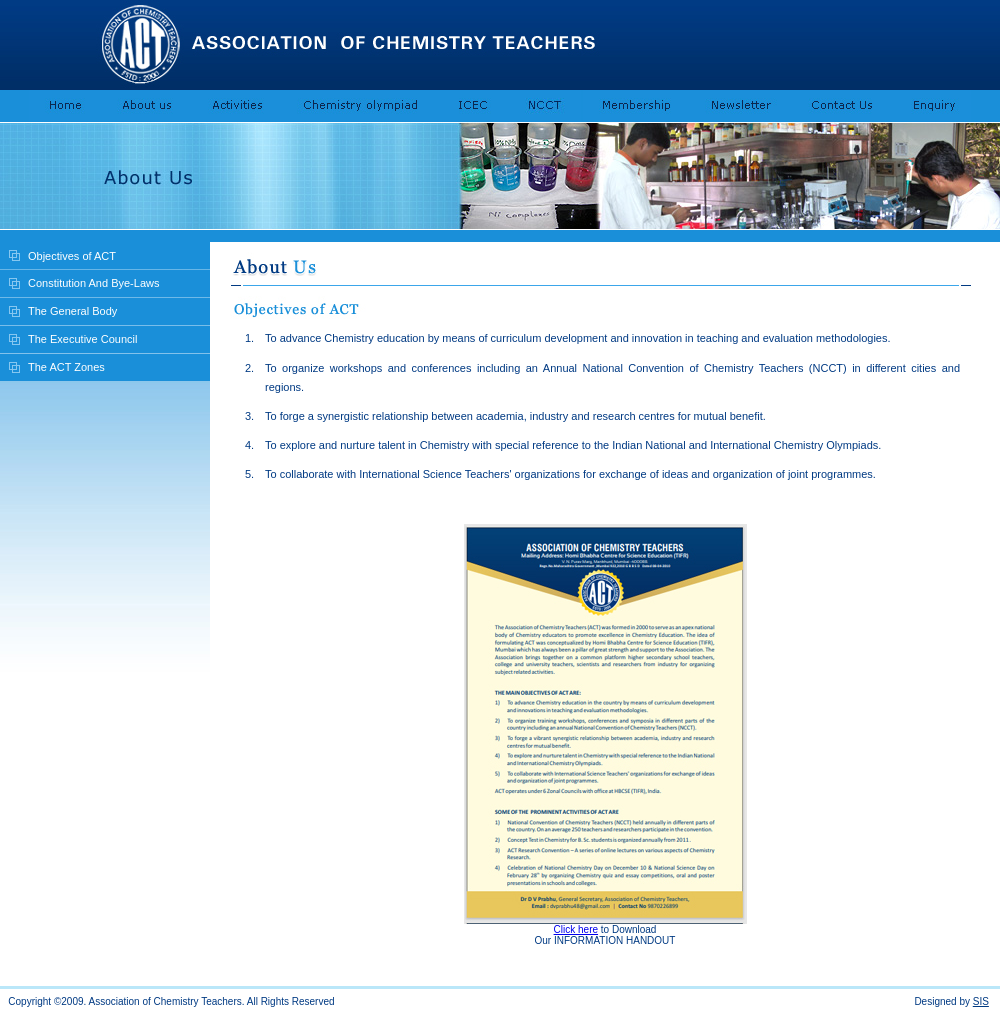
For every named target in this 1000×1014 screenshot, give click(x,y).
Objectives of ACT (72, 256)
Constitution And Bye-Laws (93, 283)
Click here (576, 929)
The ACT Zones (66, 367)
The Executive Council (82, 339)
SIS (981, 1001)
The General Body (72, 311)
